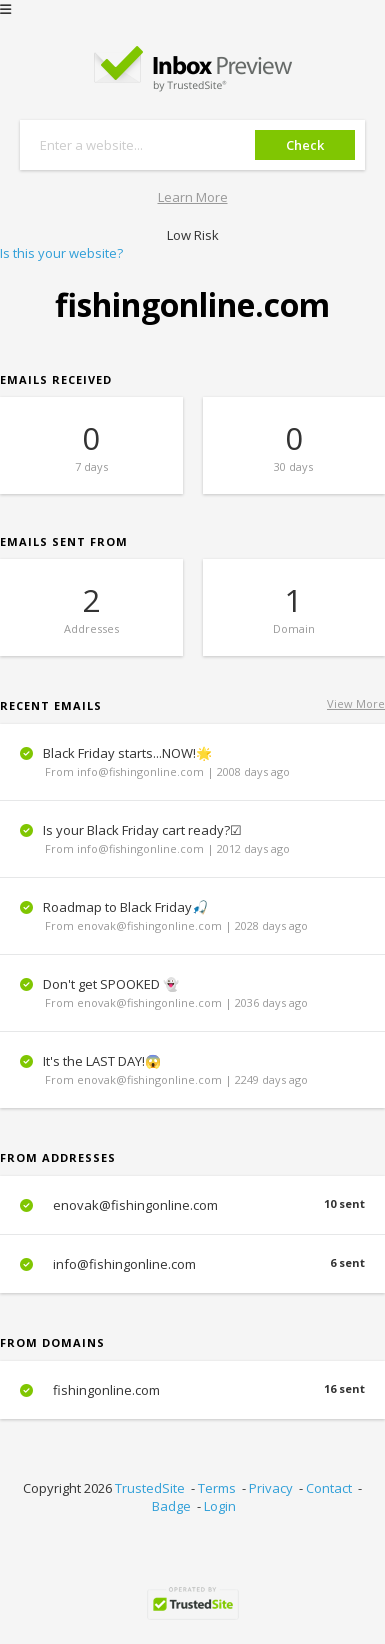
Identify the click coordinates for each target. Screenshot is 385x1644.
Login (220, 1506)
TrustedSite (150, 1488)
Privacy (271, 1488)
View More (356, 703)
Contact (329, 1488)
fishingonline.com (192, 1390)
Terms (217, 1488)
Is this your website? (61, 253)
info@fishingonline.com (192, 1264)
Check (305, 145)
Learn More (193, 197)
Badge (171, 1506)
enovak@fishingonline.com (192, 1205)
